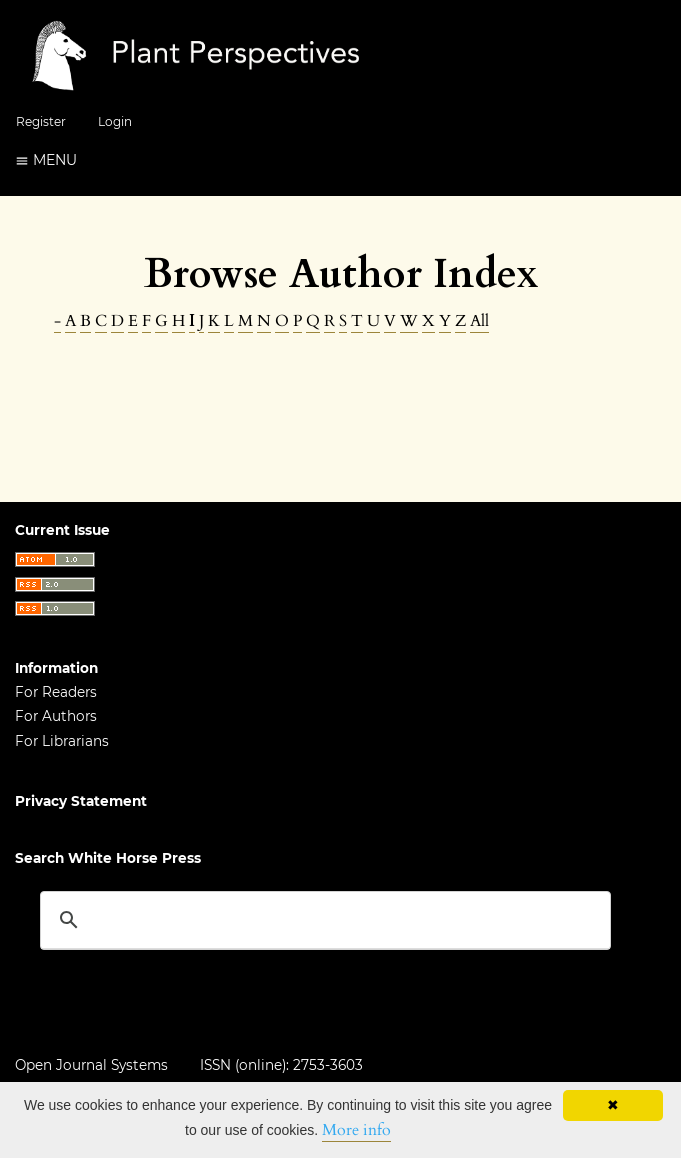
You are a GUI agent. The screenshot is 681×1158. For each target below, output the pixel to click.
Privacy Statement (81, 801)
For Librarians (62, 741)
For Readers (56, 692)
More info (356, 1130)
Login (115, 121)
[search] (322, 920)
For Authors (56, 716)
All (479, 321)
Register (41, 121)
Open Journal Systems (91, 1065)
